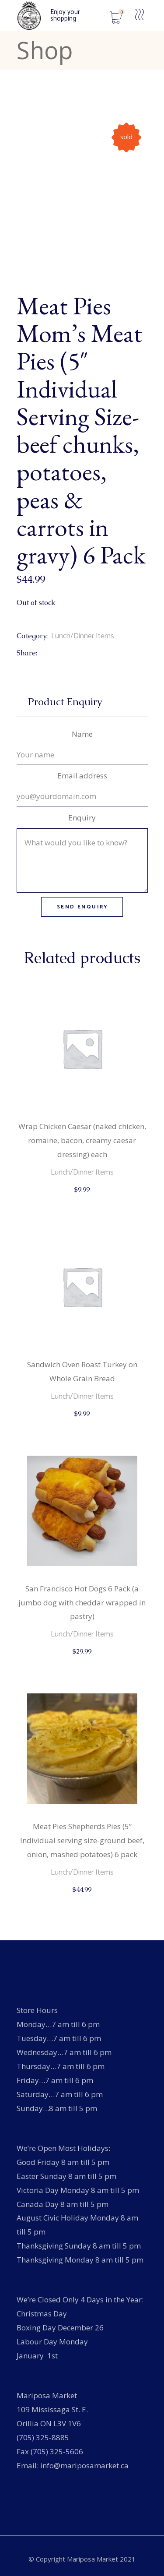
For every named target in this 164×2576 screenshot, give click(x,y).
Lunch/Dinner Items (82, 636)
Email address (82, 776)
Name (82, 734)
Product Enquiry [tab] (65, 702)
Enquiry (82, 818)
